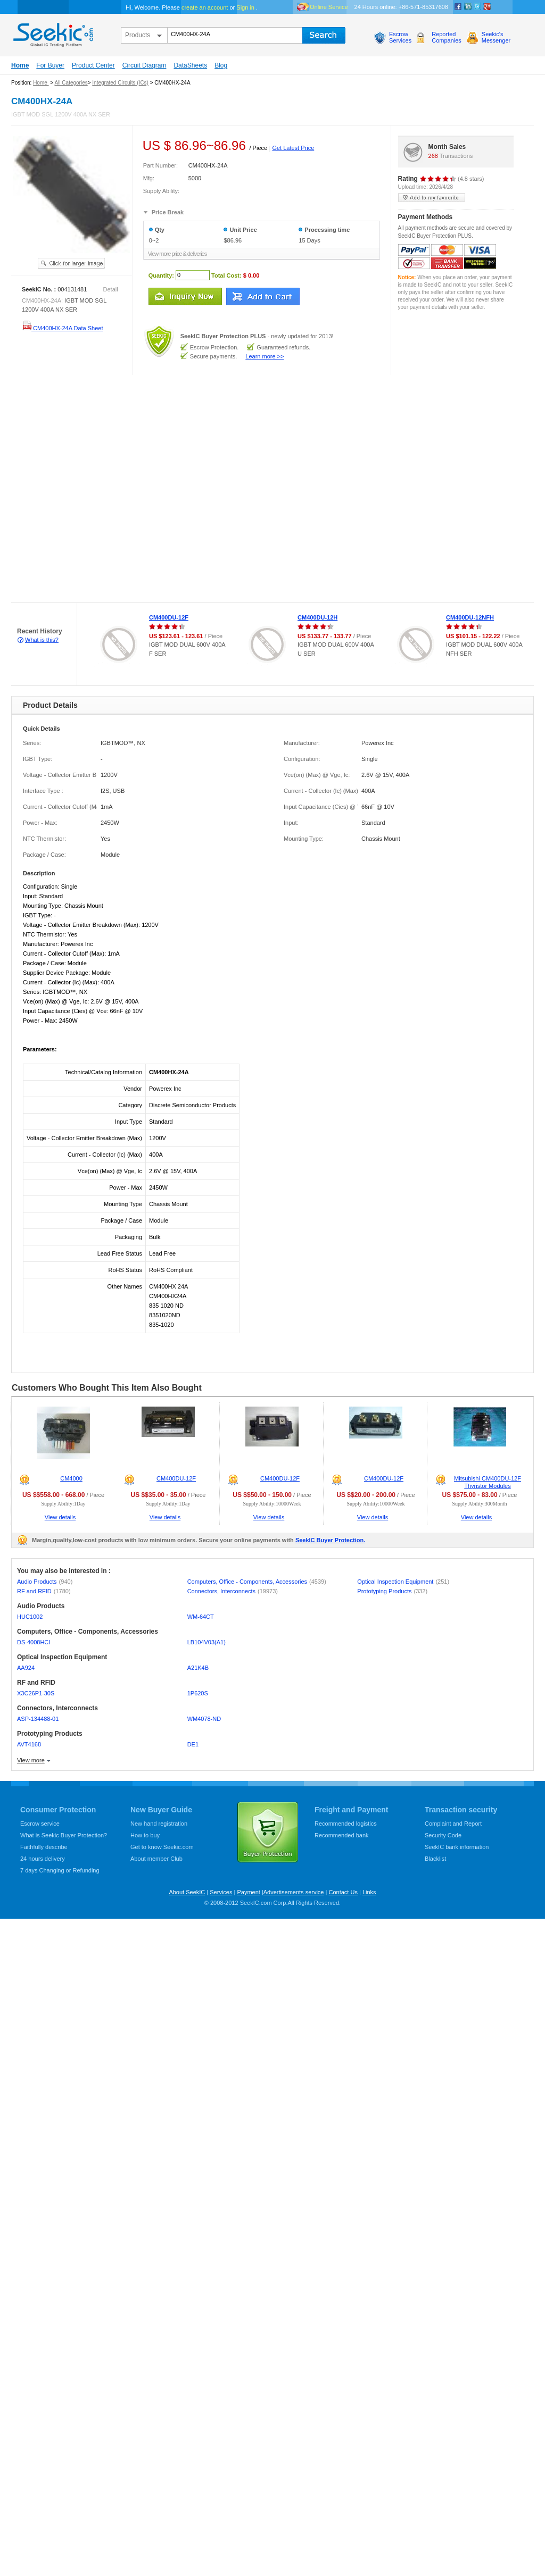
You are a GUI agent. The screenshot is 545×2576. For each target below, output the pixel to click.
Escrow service (40, 1823)
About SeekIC (187, 1892)
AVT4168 (29, 1744)
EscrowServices (400, 37)
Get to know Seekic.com (162, 1847)
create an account (204, 7)
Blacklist (435, 1858)
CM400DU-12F (168, 617)
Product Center (93, 65)
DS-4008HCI (33, 1642)
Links (369, 1892)
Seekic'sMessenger (496, 37)
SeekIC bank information (457, 1847)
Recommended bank (342, 1835)
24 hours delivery (42, 1858)
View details (60, 1517)
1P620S (197, 1693)
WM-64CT (200, 1616)
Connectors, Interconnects (232, 1591)
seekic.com (52, 32)
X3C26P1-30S (35, 1693)
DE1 (193, 1744)
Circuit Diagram (144, 65)
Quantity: (161, 275)
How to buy (145, 1835)
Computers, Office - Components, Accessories (256, 1581)
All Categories (70, 83)
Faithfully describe (44, 1847)
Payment (248, 1892)
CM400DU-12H (317, 617)
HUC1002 (30, 1616)
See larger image (71, 263)
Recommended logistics (346, 1823)
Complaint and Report (453, 1823)
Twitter (477, 7)
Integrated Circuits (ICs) (120, 83)
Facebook (458, 7)
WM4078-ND (204, 1719)
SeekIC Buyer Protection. (330, 1540)
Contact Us (342, 1892)
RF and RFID (44, 1591)
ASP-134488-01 (38, 1719)
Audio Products (44, 1581)
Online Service (329, 7)
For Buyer (50, 65)
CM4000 (71, 1478)
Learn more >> (264, 356)
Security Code (443, 1835)
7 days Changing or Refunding (60, 1870)
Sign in (245, 7)
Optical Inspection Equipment (403, 1581)
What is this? (42, 640)
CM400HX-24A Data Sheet (62, 328)
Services (221, 1892)
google (487, 7)
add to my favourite (431, 197)
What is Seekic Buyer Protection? (63, 1835)
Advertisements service (293, 1892)
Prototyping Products (392, 1591)
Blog (220, 65)
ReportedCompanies (446, 37)
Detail (110, 289)
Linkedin (468, 7)
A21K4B (198, 1668)
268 (433, 156)
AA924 (26, 1668)
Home (20, 65)
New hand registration (158, 1823)
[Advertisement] (114, 489)
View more (31, 1760)
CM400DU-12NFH (470, 617)
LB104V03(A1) (206, 1642)
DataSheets (190, 65)
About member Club (156, 1858)
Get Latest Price (293, 148)
